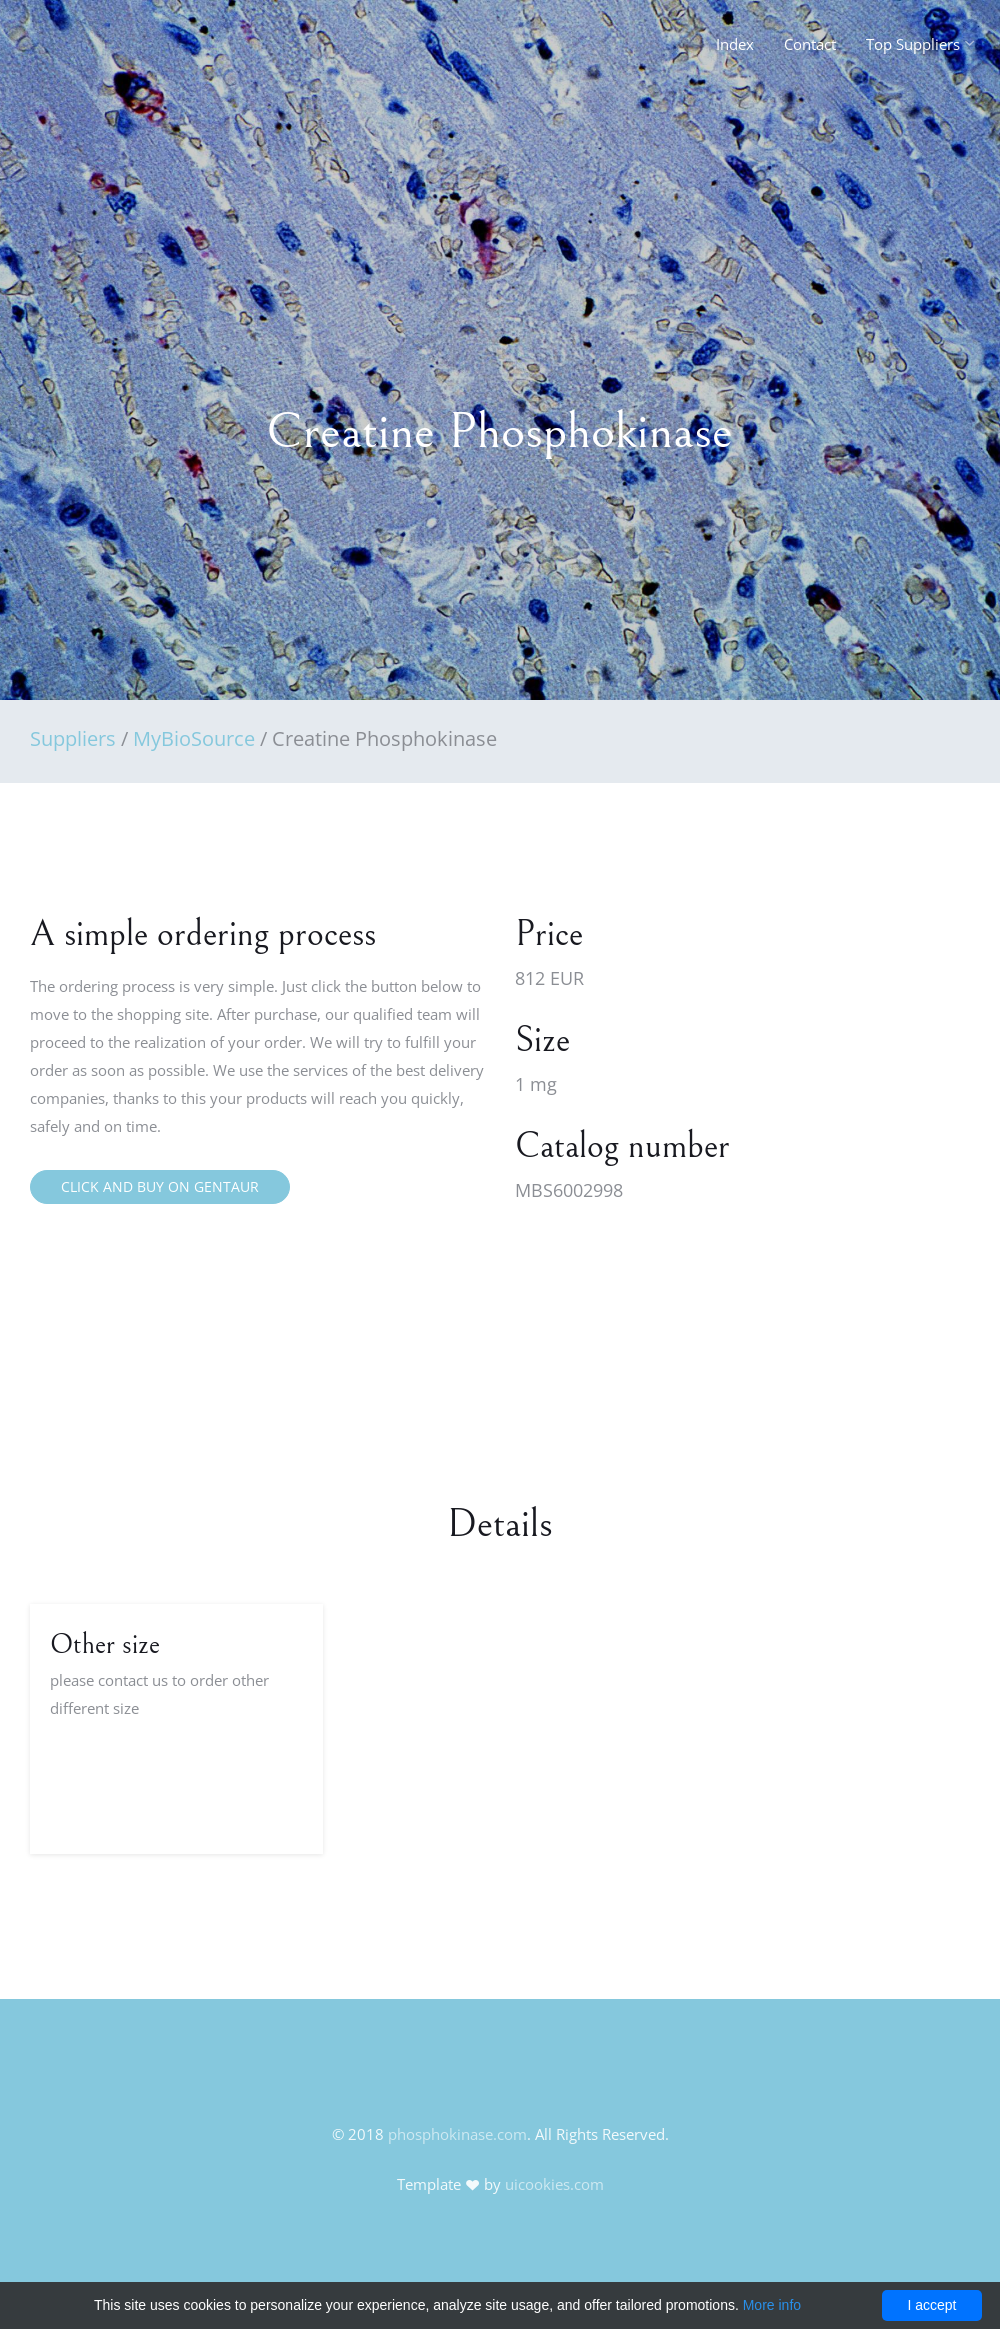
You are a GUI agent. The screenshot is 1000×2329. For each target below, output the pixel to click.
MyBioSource (194, 738)
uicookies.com (554, 2184)
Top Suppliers (913, 44)
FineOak (73, 50)
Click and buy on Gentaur (160, 1186)
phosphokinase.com (457, 2134)
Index (735, 44)
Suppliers (73, 738)
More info (772, 2305)
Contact (810, 44)
